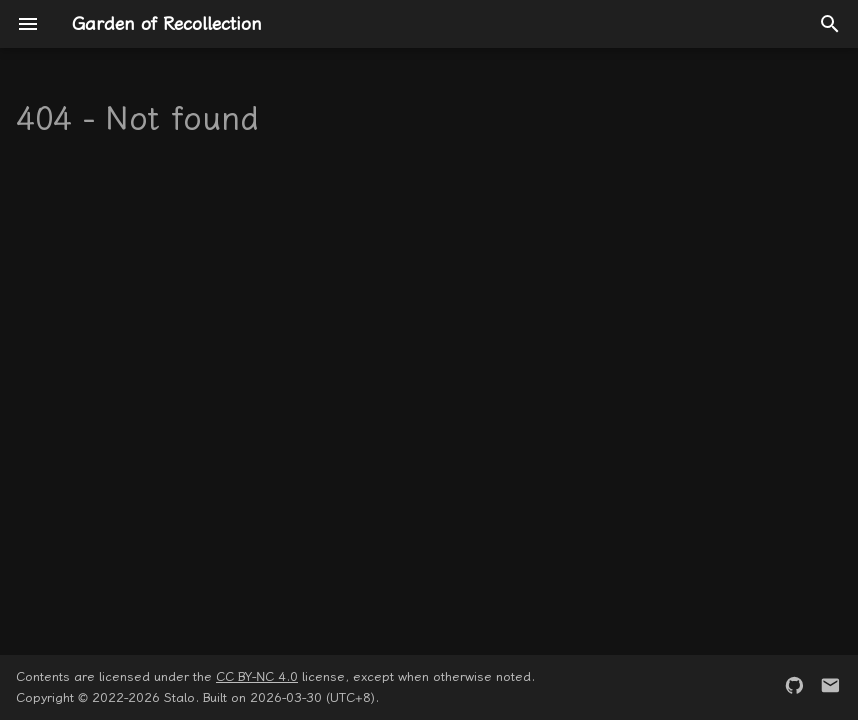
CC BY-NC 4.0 (257, 676)
